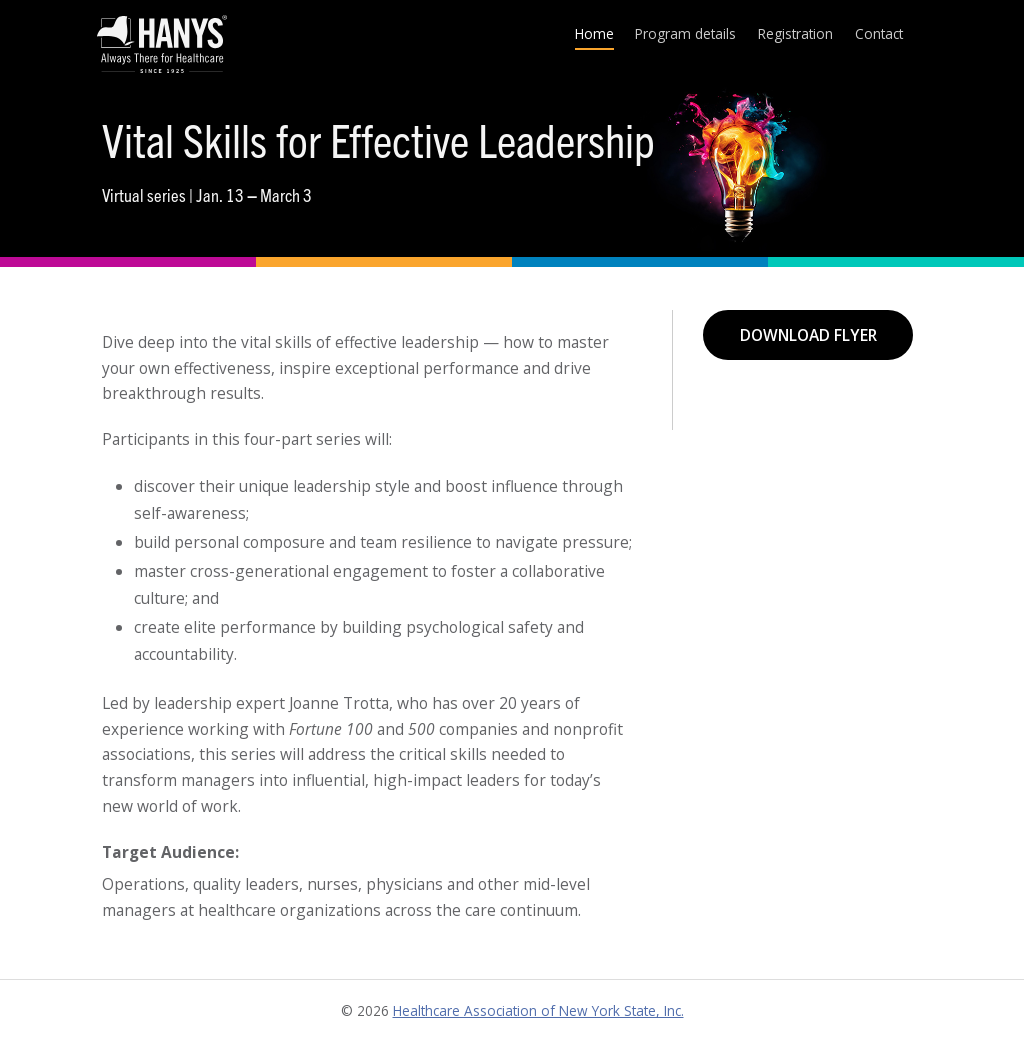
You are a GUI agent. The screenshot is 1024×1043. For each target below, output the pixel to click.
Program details (685, 33)
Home (594, 33)
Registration (795, 33)
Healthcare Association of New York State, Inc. (538, 1010)
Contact (879, 33)
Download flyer (808, 335)
